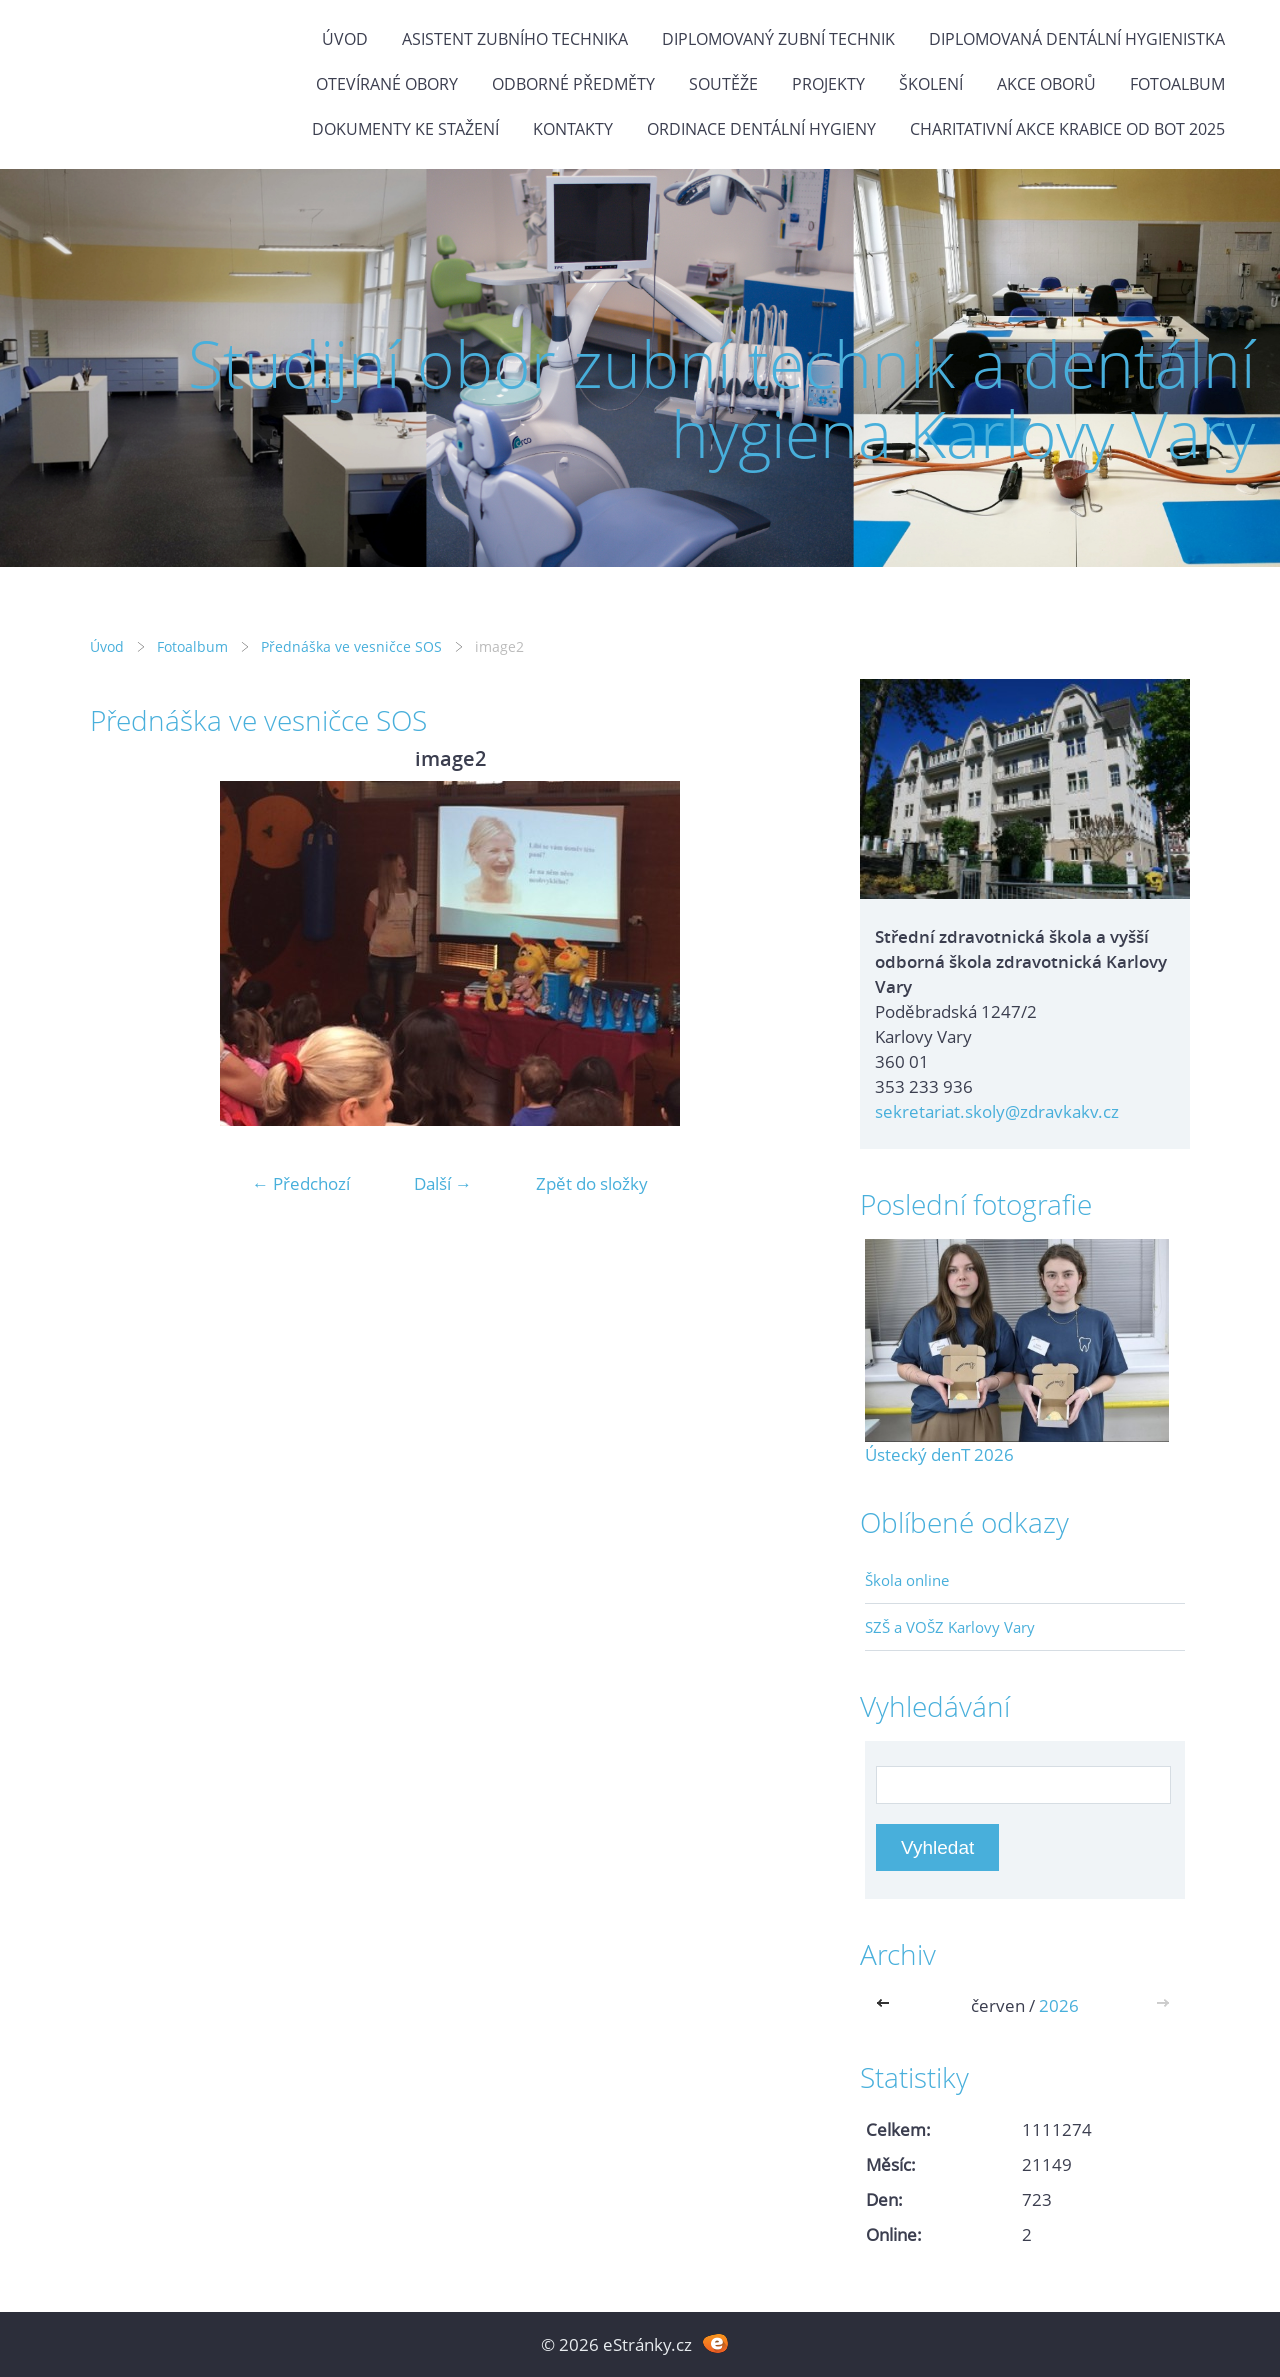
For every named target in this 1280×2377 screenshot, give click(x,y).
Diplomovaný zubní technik (778, 39)
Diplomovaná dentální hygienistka (1077, 39)
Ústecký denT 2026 (939, 1454)
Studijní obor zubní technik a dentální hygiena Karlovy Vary (721, 398)
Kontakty (573, 129)
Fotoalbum (1177, 84)
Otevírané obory (387, 84)
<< (887, 2005)
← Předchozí (301, 1183)
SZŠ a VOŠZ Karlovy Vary (950, 1627)
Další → (443, 1183)
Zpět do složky (592, 1183)
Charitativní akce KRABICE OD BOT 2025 (1067, 129)
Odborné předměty (573, 84)
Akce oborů (1046, 84)
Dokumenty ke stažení (405, 129)
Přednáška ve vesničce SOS (351, 646)
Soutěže (723, 84)
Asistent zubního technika (515, 39)
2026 (1059, 2005)
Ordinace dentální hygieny (761, 129)
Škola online (907, 1580)
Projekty (828, 84)
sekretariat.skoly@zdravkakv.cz (997, 1111)
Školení (931, 84)
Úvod (345, 39)
